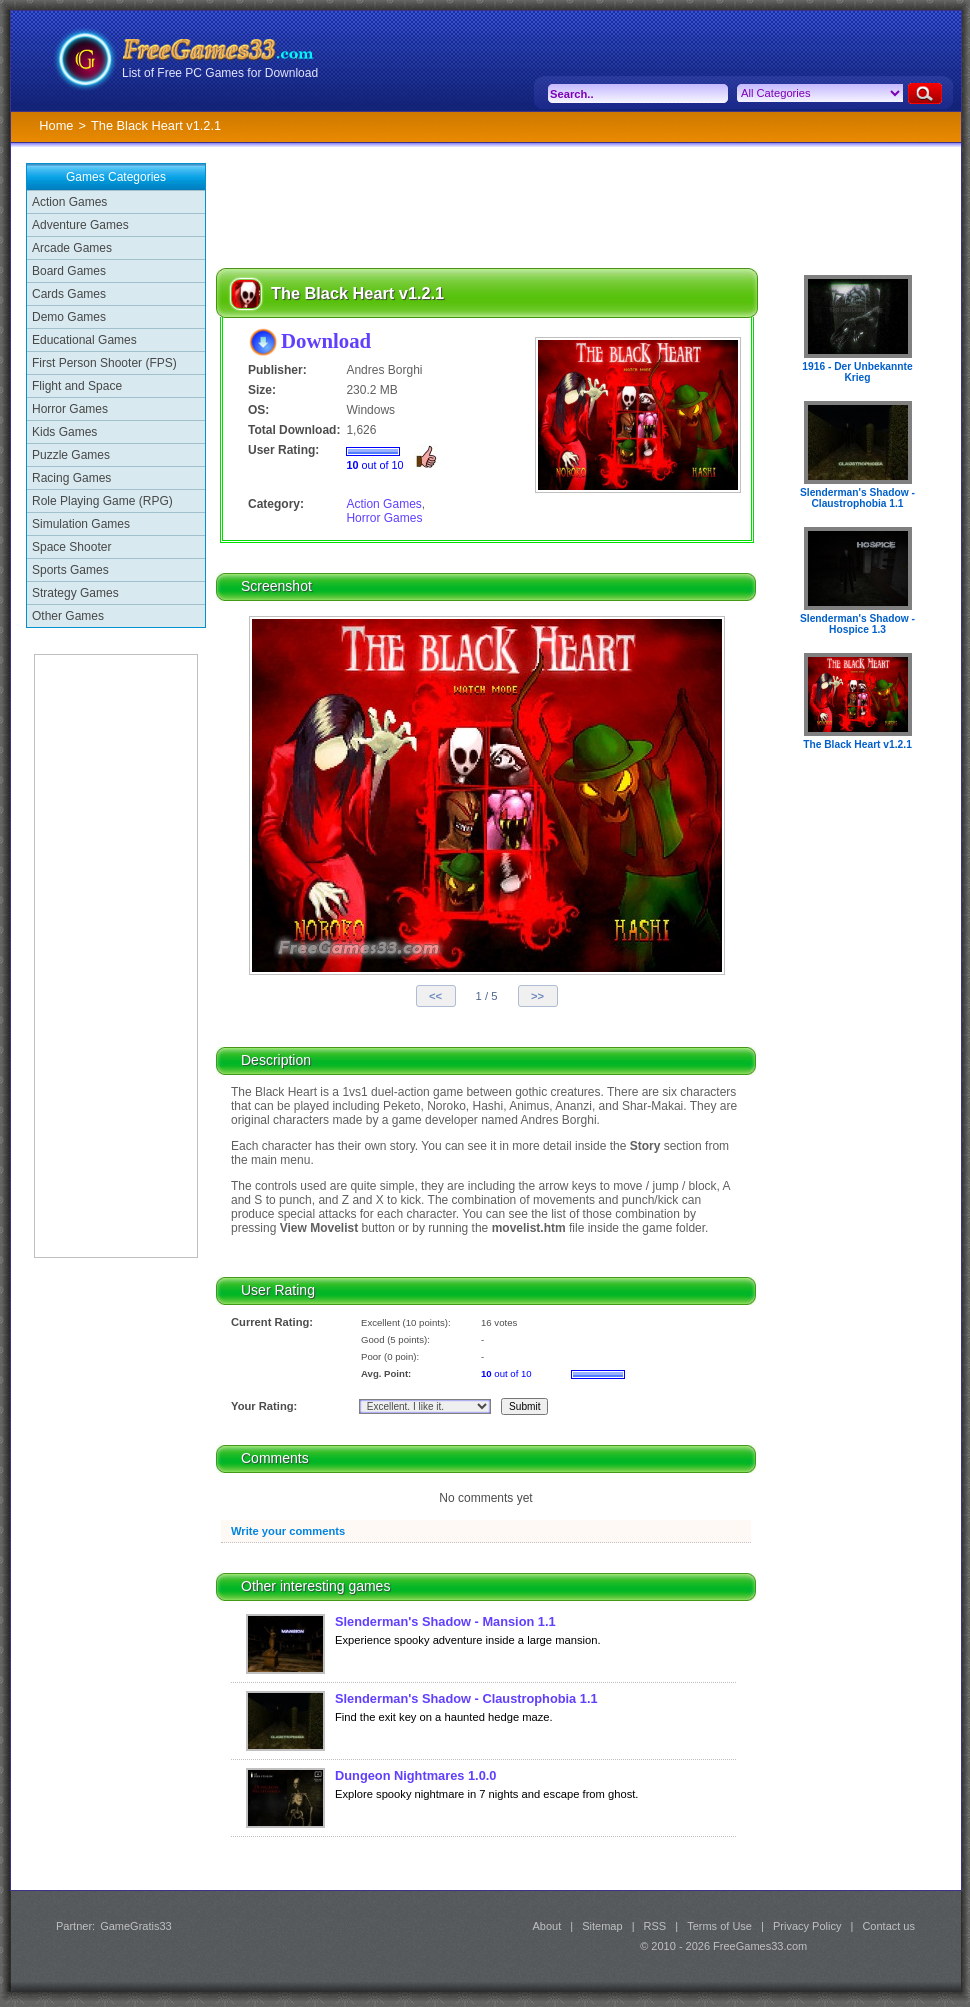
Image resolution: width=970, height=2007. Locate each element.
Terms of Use (719, 1926)
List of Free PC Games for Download (220, 73)
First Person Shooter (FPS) (104, 363)
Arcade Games (72, 248)
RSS (655, 1926)
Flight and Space (77, 386)
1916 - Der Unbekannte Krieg (857, 372)
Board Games (69, 271)
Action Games (69, 202)
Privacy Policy (807, 1926)
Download (326, 340)
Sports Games (70, 570)
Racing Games (71, 478)
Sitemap (602, 1926)
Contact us (888, 1926)
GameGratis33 (136, 1926)
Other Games (68, 616)
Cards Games (69, 294)
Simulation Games (81, 524)
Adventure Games (80, 225)
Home (56, 125)
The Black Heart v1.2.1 (857, 744)
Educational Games (84, 340)
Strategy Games (75, 593)
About (546, 1926)
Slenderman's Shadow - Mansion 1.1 (445, 1621)
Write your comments (288, 1531)
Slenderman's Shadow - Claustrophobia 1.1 (466, 1698)
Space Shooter (71, 547)
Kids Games (64, 432)
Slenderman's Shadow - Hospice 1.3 (857, 624)
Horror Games (70, 409)
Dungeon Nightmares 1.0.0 (415, 1775)
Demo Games (69, 317)
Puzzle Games (71, 455)
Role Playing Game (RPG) (102, 501)
